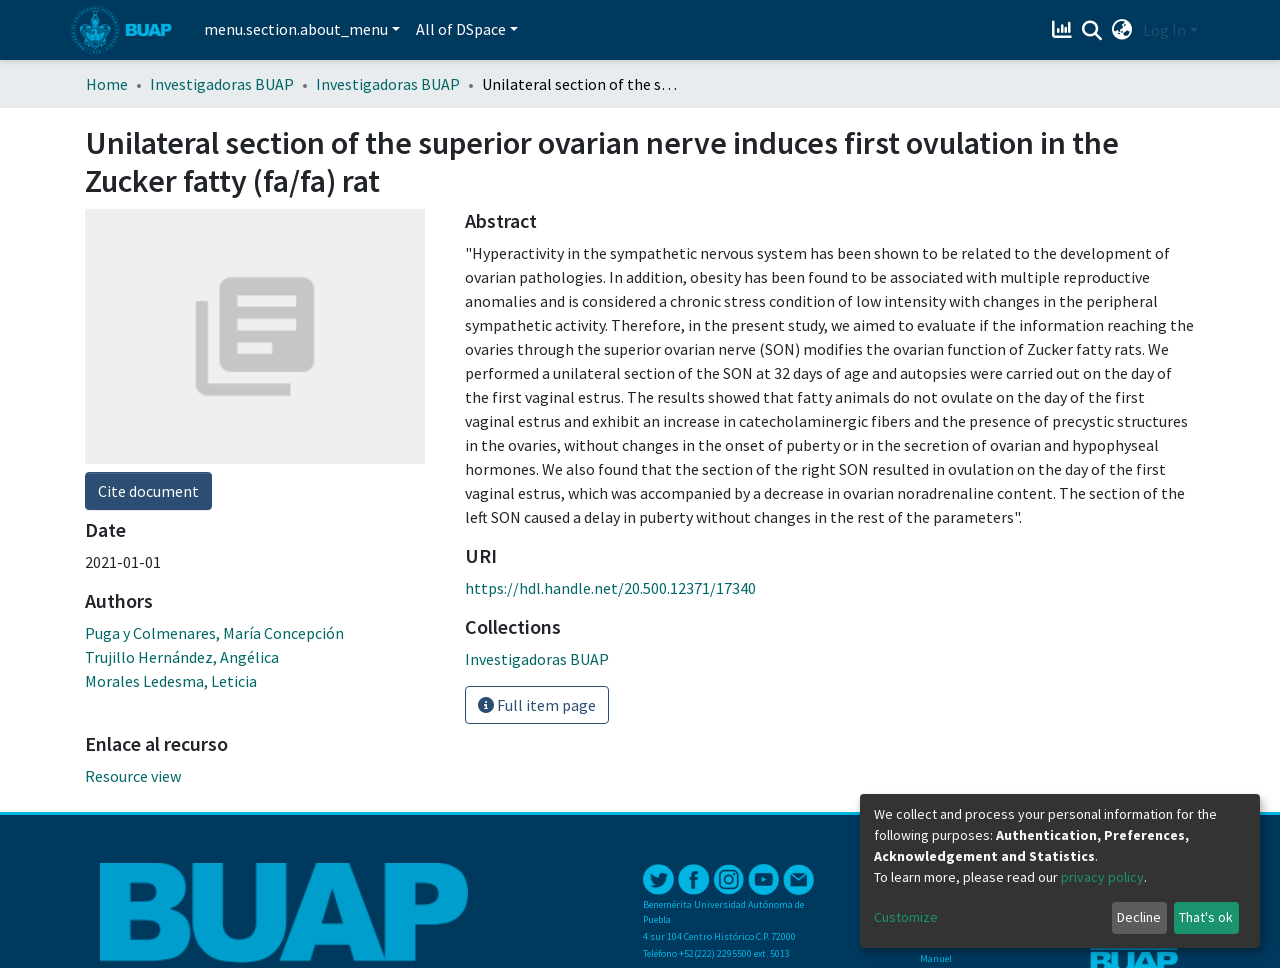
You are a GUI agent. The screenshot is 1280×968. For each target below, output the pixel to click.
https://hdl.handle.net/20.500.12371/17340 (610, 588)
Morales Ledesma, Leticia (171, 681)
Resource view (133, 776)
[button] (1122, 30)
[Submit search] (1092, 31)
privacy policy (1102, 877)
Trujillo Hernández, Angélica (182, 657)
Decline (1139, 917)
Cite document (148, 491)
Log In (1164, 30)
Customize (906, 917)
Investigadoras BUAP (222, 84)
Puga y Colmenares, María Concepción (214, 633)
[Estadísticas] (1064, 30)
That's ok (1206, 917)
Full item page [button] (537, 705)
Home (107, 84)
